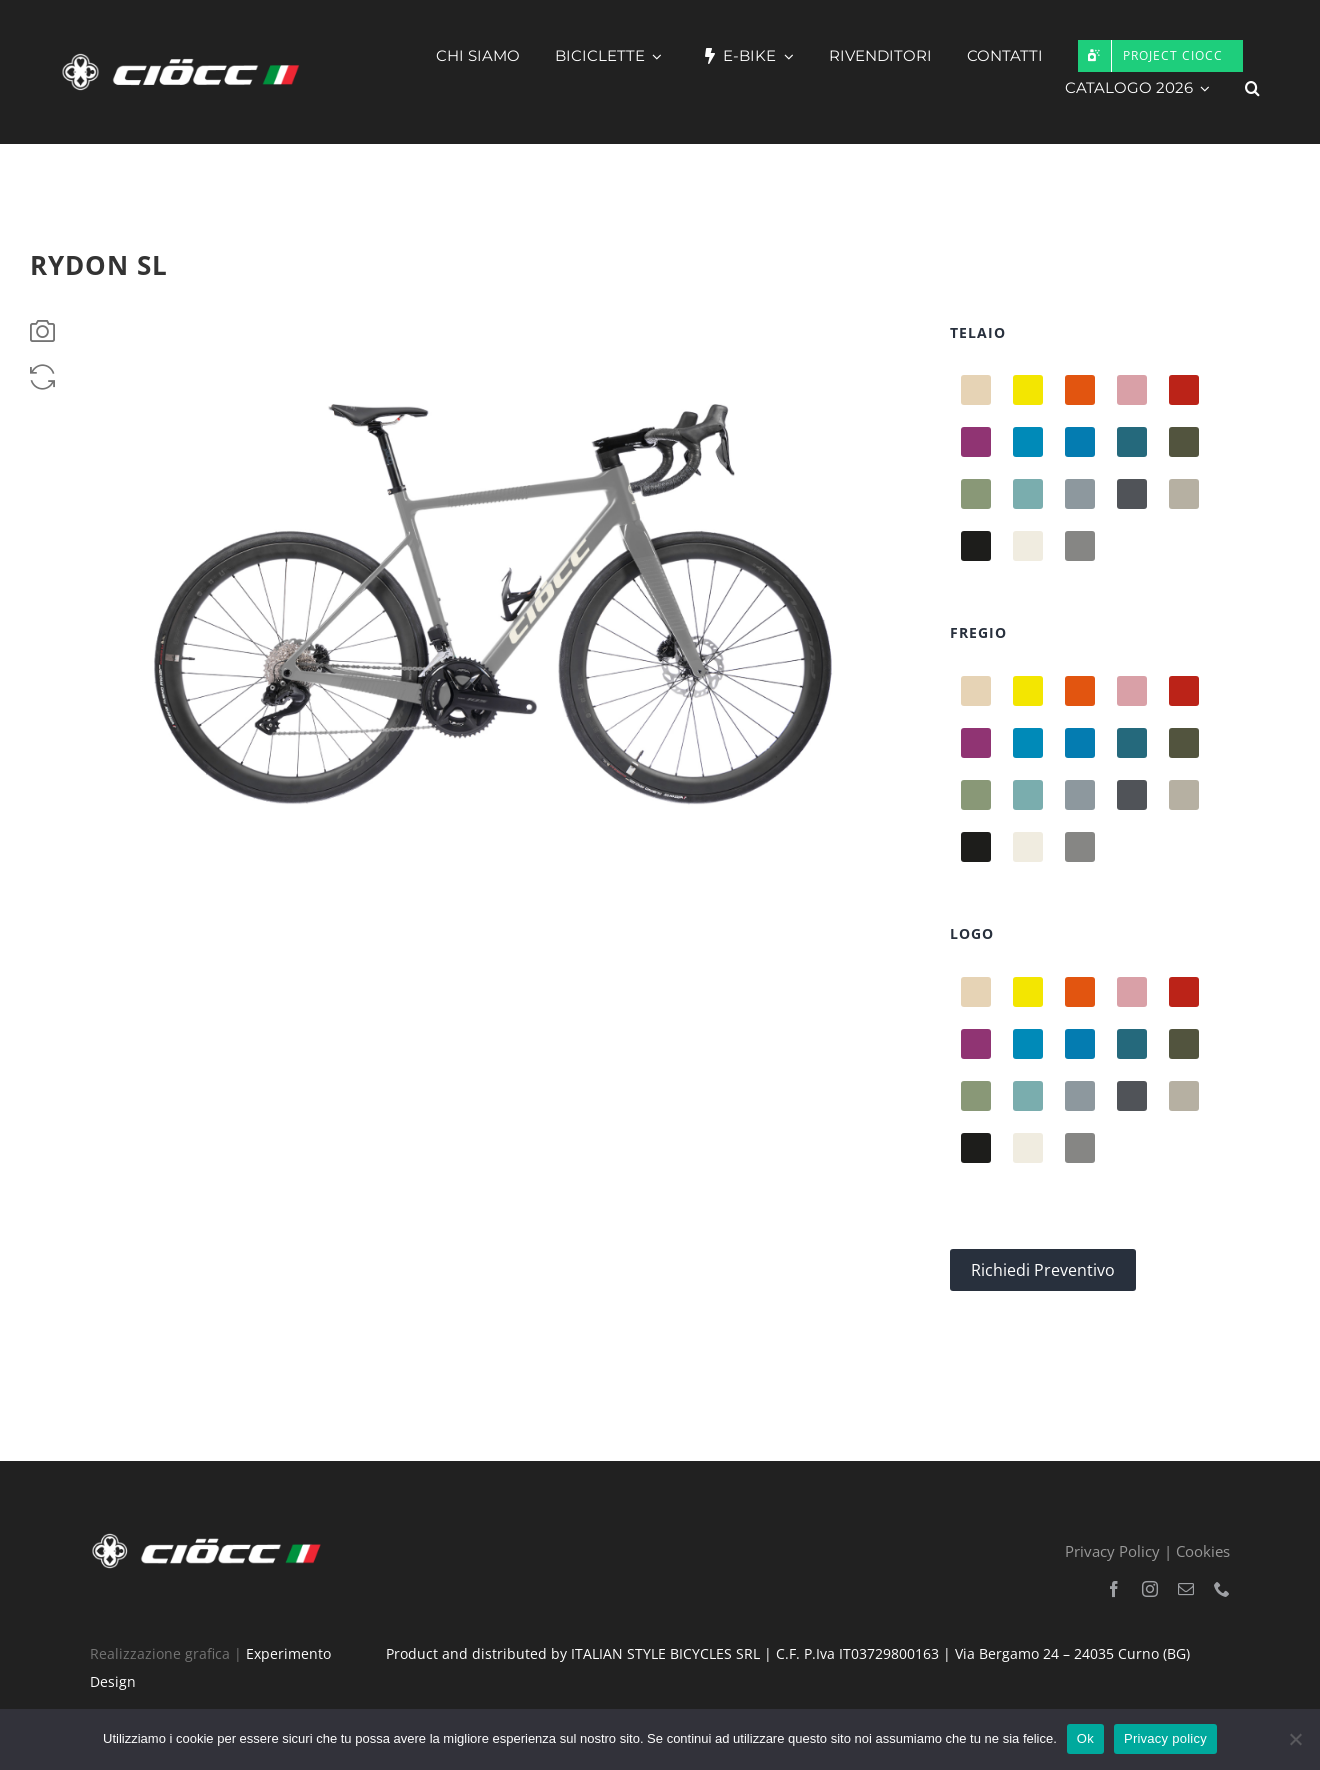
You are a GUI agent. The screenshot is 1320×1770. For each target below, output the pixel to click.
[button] (1252, 88)
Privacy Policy (1112, 1551)
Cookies (1203, 1551)
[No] (1295, 1739)
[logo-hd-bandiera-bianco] (210, 1537)
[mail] (1186, 1589)
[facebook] (1114, 1589)
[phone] (1222, 1589)
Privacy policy (1165, 1738)
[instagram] (1150, 1589)
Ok (1085, 1738)
